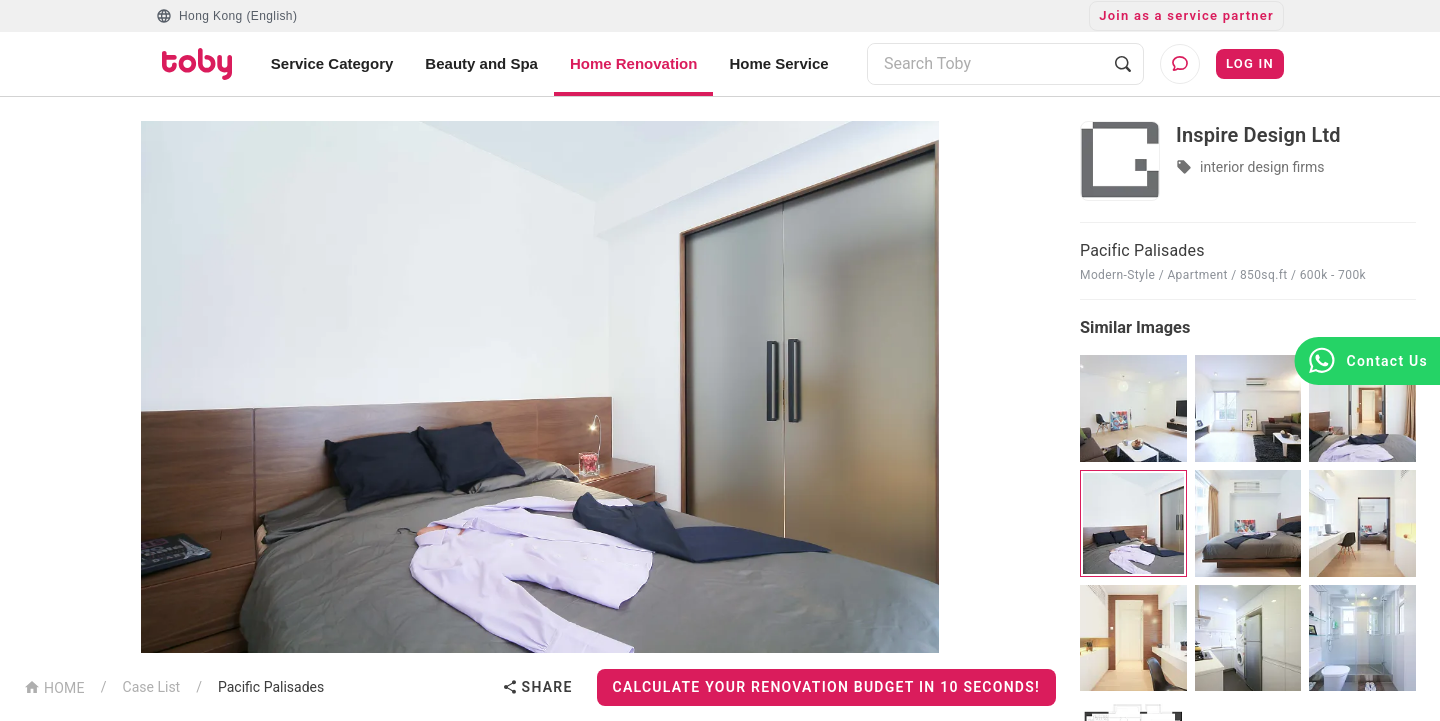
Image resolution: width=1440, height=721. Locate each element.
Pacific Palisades (271, 687)
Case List (152, 687)
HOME (54, 686)
